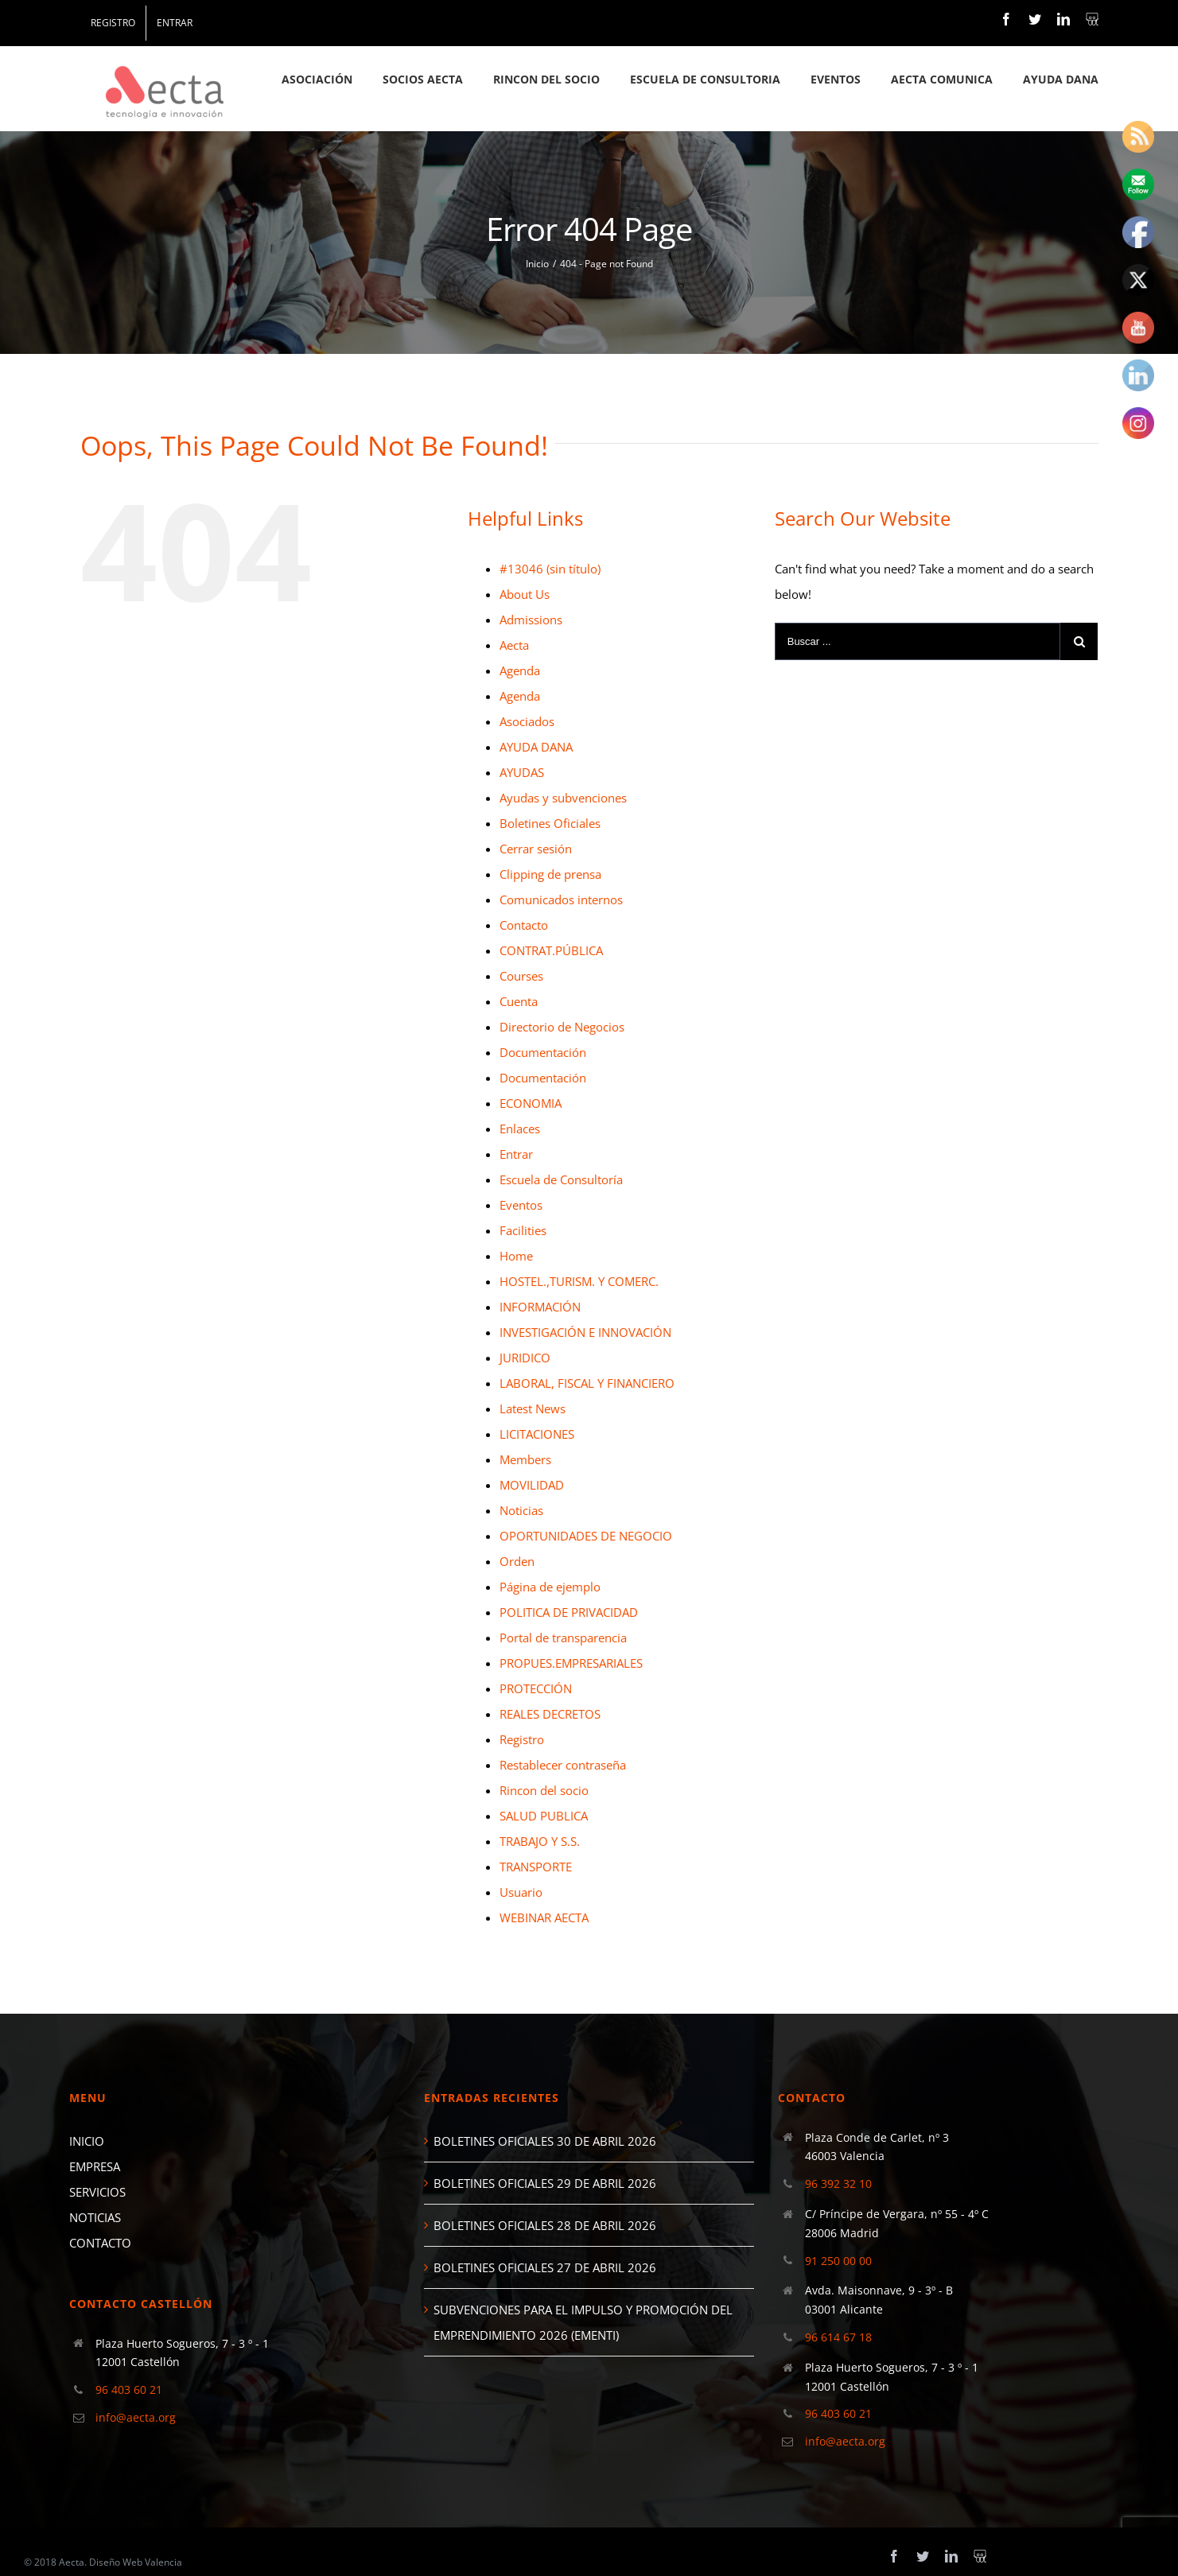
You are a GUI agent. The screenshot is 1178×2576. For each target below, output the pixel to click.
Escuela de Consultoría (561, 1179)
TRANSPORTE (536, 1867)
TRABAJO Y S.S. (540, 1841)
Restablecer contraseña (563, 1765)
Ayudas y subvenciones (563, 798)
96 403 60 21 (128, 2389)
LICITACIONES (537, 1434)
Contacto (524, 925)
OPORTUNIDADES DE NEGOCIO (586, 1536)
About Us (525, 594)
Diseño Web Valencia (135, 2562)
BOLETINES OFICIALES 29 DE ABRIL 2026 (544, 2183)
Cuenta (519, 1001)
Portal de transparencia (563, 1637)
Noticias (521, 1510)
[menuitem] (113, 23)
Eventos (521, 1205)
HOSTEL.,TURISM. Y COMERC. (579, 1281)
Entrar (516, 1154)
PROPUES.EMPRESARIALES (571, 1663)
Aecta (514, 645)
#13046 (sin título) (550, 569)
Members (525, 1459)
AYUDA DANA (536, 747)
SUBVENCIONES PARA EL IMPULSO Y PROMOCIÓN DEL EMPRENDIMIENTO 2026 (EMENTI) (583, 2322)
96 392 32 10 (838, 2183)
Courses (521, 976)
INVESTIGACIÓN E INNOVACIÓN (585, 1332)
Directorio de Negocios (562, 1027)
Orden (517, 1561)
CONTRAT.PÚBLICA (551, 950)
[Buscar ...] (918, 641)
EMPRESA (94, 2166)
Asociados (527, 721)
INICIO (86, 2141)
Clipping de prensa (550, 874)
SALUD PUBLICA (544, 1816)
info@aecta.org (135, 2417)
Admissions (531, 619)
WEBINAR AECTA (544, 1917)
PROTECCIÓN (536, 1688)
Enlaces (520, 1128)
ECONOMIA (531, 1103)
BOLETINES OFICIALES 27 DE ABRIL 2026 (544, 2267)
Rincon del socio (544, 1790)
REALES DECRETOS (550, 1714)
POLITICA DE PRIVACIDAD (569, 1612)
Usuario (521, 1892)
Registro (522, 1739)
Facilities (523, 1230)
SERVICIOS (97, 2192)
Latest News (533, 1408)
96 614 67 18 (838, 2337)
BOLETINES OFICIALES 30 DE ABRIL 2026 (544, 2141)
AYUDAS (522, 772)
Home (516, 1256)
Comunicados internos (561, 899)
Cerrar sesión (536, 849)
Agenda (520, 670)
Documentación (543, 1052)
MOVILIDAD (532, 1485)
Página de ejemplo (550, 1587)
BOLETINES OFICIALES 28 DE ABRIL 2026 (544, 2225)
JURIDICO (525, 1358)
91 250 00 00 (838, 2260)
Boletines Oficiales (550, 823)
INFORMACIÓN (540, 1307)
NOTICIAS (95, 2217)
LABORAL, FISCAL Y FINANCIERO (587, 1383)
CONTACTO (100, 2243)
